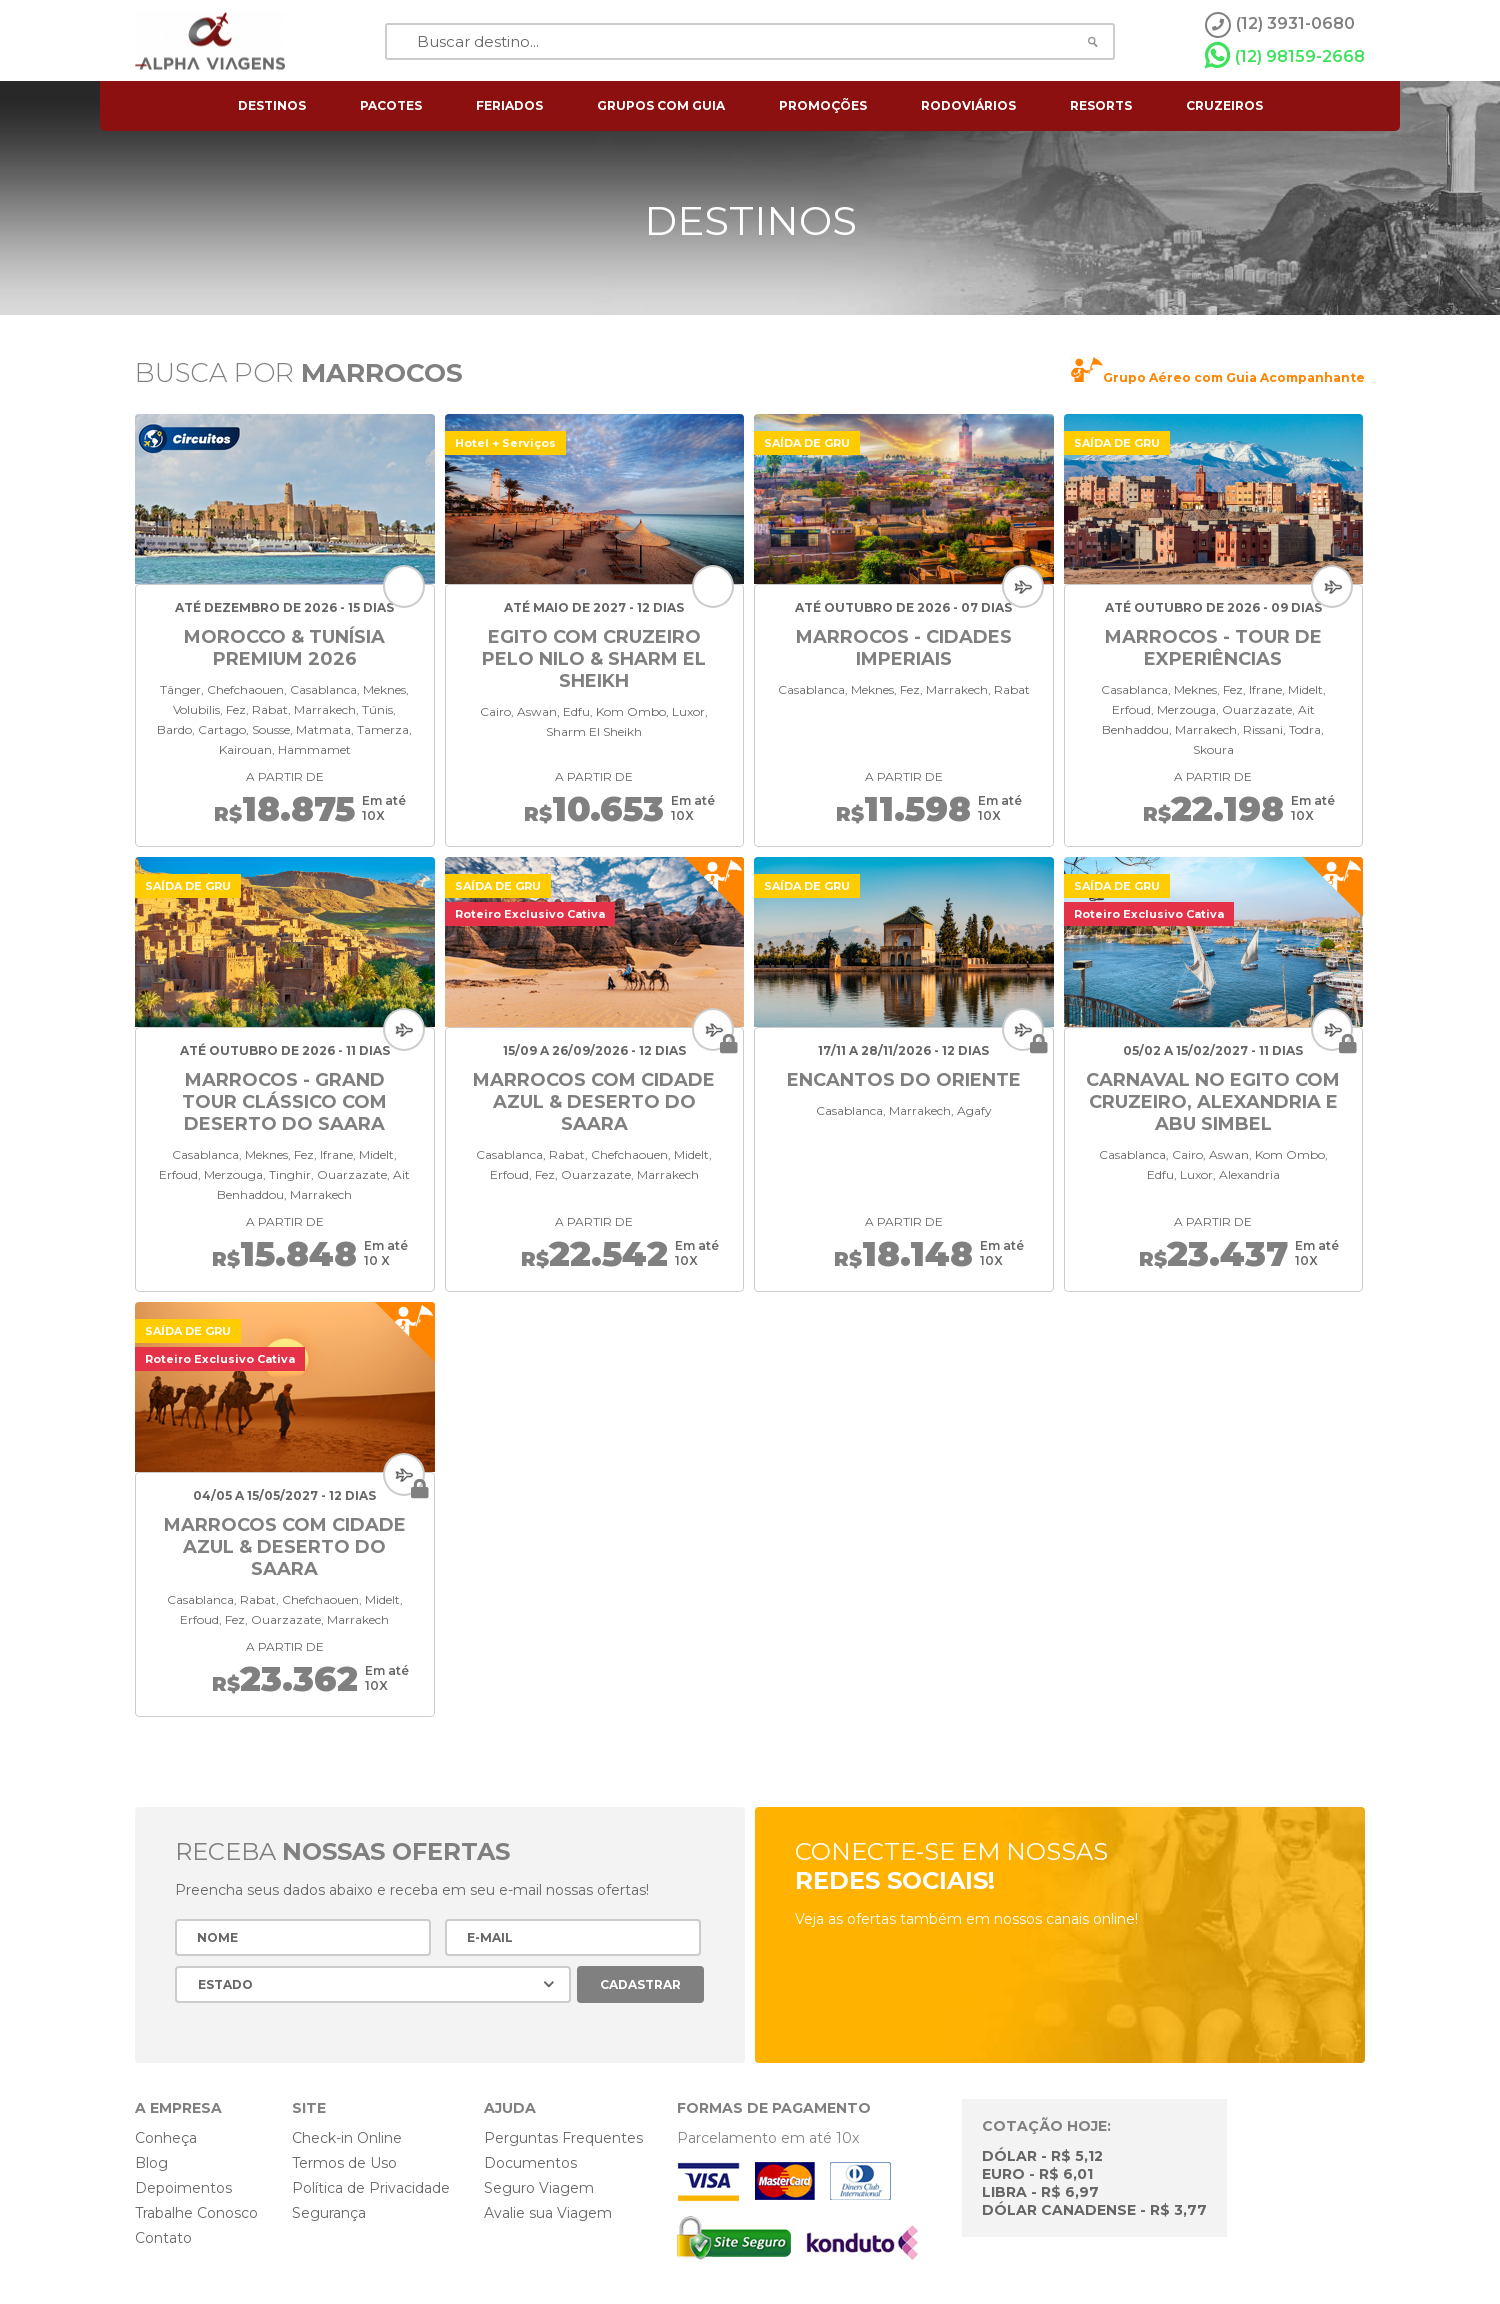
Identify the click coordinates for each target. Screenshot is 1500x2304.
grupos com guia (661, 105)
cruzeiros (1224, 105)
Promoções (823, 105)
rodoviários (968, 105)
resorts (1101, 105)
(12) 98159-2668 (1285, 56)
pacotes (391, 105)
